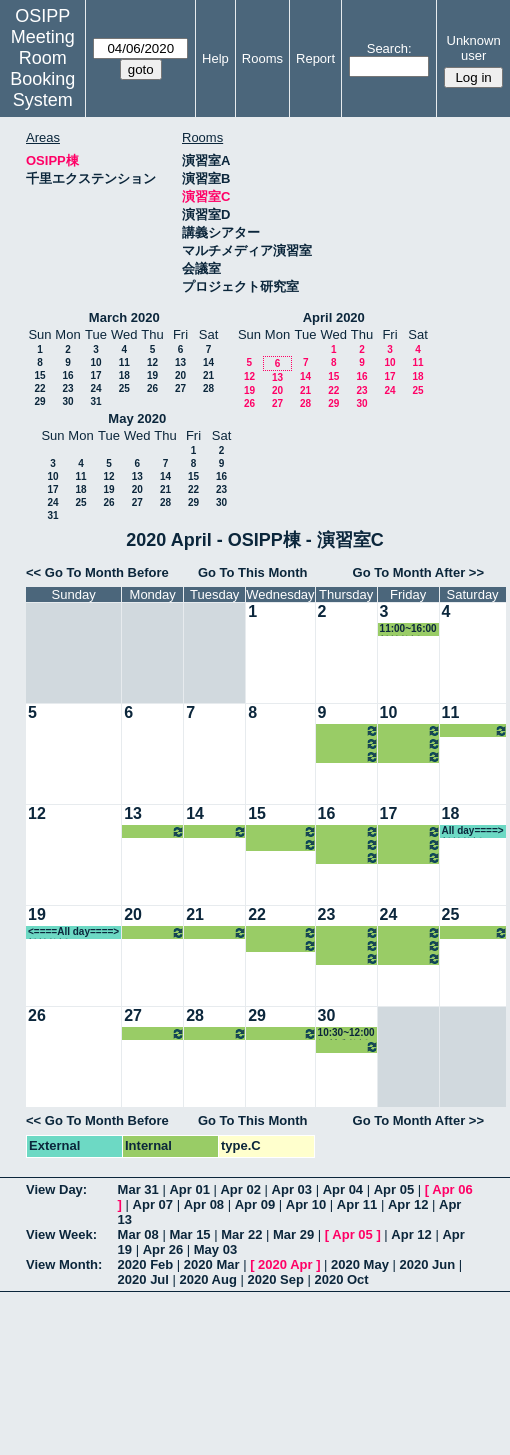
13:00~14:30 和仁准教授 (410, 743)
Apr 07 (153, 1204)
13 (180, 362)
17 (95, 375)
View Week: (61, 1234)
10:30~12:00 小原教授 (348, 743)
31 (95, 401)
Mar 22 (241, 1234)
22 (39, 388)
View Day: (56, 1189)
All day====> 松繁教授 (473, 831)
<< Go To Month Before (97, 572)
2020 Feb (146, 1264)
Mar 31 (138, 1189)
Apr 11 (357, 1204)
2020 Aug (208, 1279)
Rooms (262, 58)
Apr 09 (255, 1204)
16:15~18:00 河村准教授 (282, 844)
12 (152, 362)
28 (208, 388)
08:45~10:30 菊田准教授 (410, 730)
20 (180, 375)
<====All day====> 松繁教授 (73, 932)
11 (124, 362)
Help (215, 58)
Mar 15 (189, 1234)
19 (152, 375)
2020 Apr (285, 1264)
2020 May (360, 1264)
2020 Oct (341, 1279)
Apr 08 (204, 1204)
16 (67, 375)
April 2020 (334, 317)
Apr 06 (452, 1189)
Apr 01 (189, 1189)
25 (124, 388)
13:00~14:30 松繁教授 (475, 730)
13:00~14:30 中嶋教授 (216, 831)
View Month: (64, 1264)
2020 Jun (428, 1264)
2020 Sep (275, 1279)
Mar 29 (293, 1234)
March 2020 (124, 317)
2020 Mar (212, 1264)
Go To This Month (253, 572)
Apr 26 (163, 1249)
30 (67, 401)
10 (95, 362)
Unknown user (474, 48)
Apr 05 (394, 1189)
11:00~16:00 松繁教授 (408, 629)
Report (315, 58)
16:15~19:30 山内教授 (348, 756)
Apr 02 (240, 1189)
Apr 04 (343, 1189)
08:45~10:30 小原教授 (348, 730)
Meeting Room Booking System (42, 68)
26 (152, 388)
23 (67, 388)
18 (124, 375)
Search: (389, 48)
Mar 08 (138, 1234)
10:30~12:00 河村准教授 (282, 831)
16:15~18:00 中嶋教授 (410, 756)
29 (39, 401)
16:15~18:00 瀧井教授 (154, 831)
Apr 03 (292, 1189)
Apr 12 (408, 1204)
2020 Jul (143, 1279)
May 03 (215, 1249)
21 (208, 375)
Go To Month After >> (418, 572)
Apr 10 (306, 1204)
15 (39, 375)
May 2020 (137, 418)
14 (208, 362)
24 (95, 388)
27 (180, 388)
